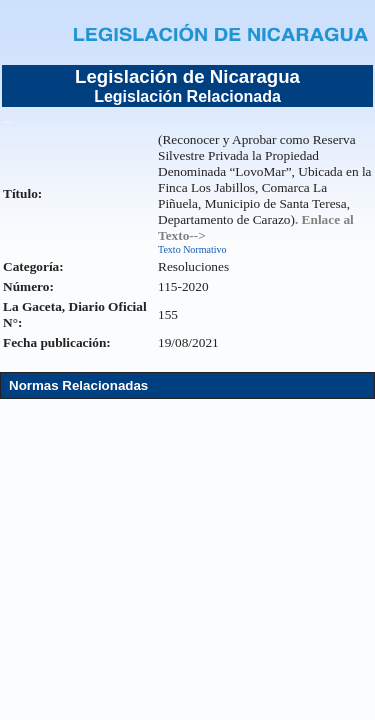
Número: (28, 286)
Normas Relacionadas (78, 385)
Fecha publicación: (57, 342)
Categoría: (33, 266)
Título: (22, 193)
